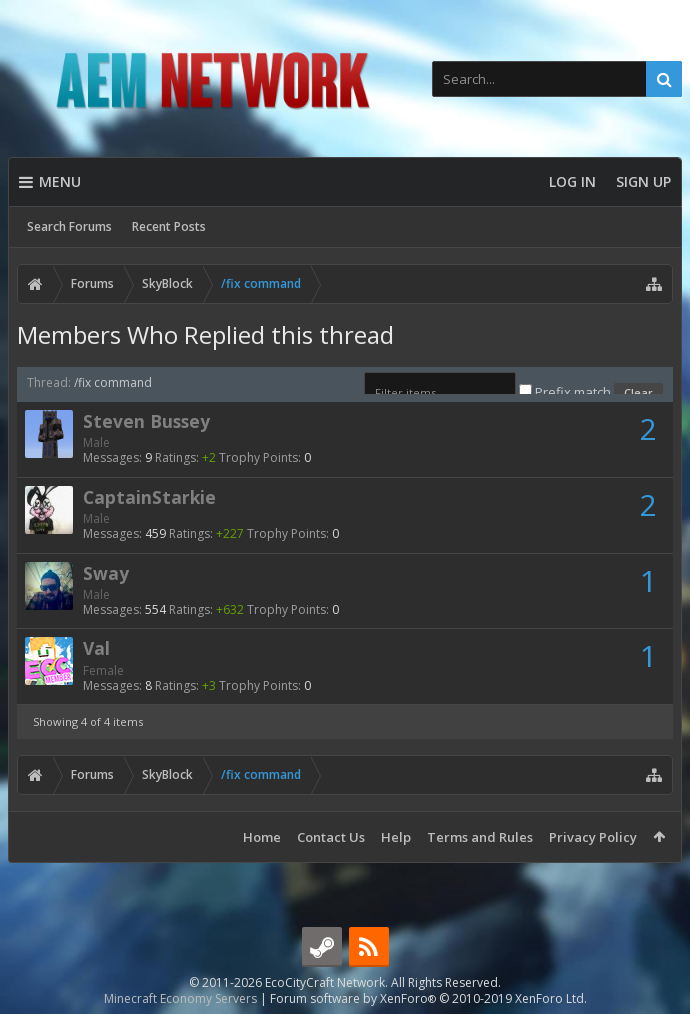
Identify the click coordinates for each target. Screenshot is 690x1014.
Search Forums (69, 226)
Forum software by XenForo (428, 998)
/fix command (113, 382)
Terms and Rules (480, 837)
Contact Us (331, 837)
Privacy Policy (593, 837)
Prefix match (566, 392)
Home (262, 837)
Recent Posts (169, 226)
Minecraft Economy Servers (180, 998)
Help (396, 837)
